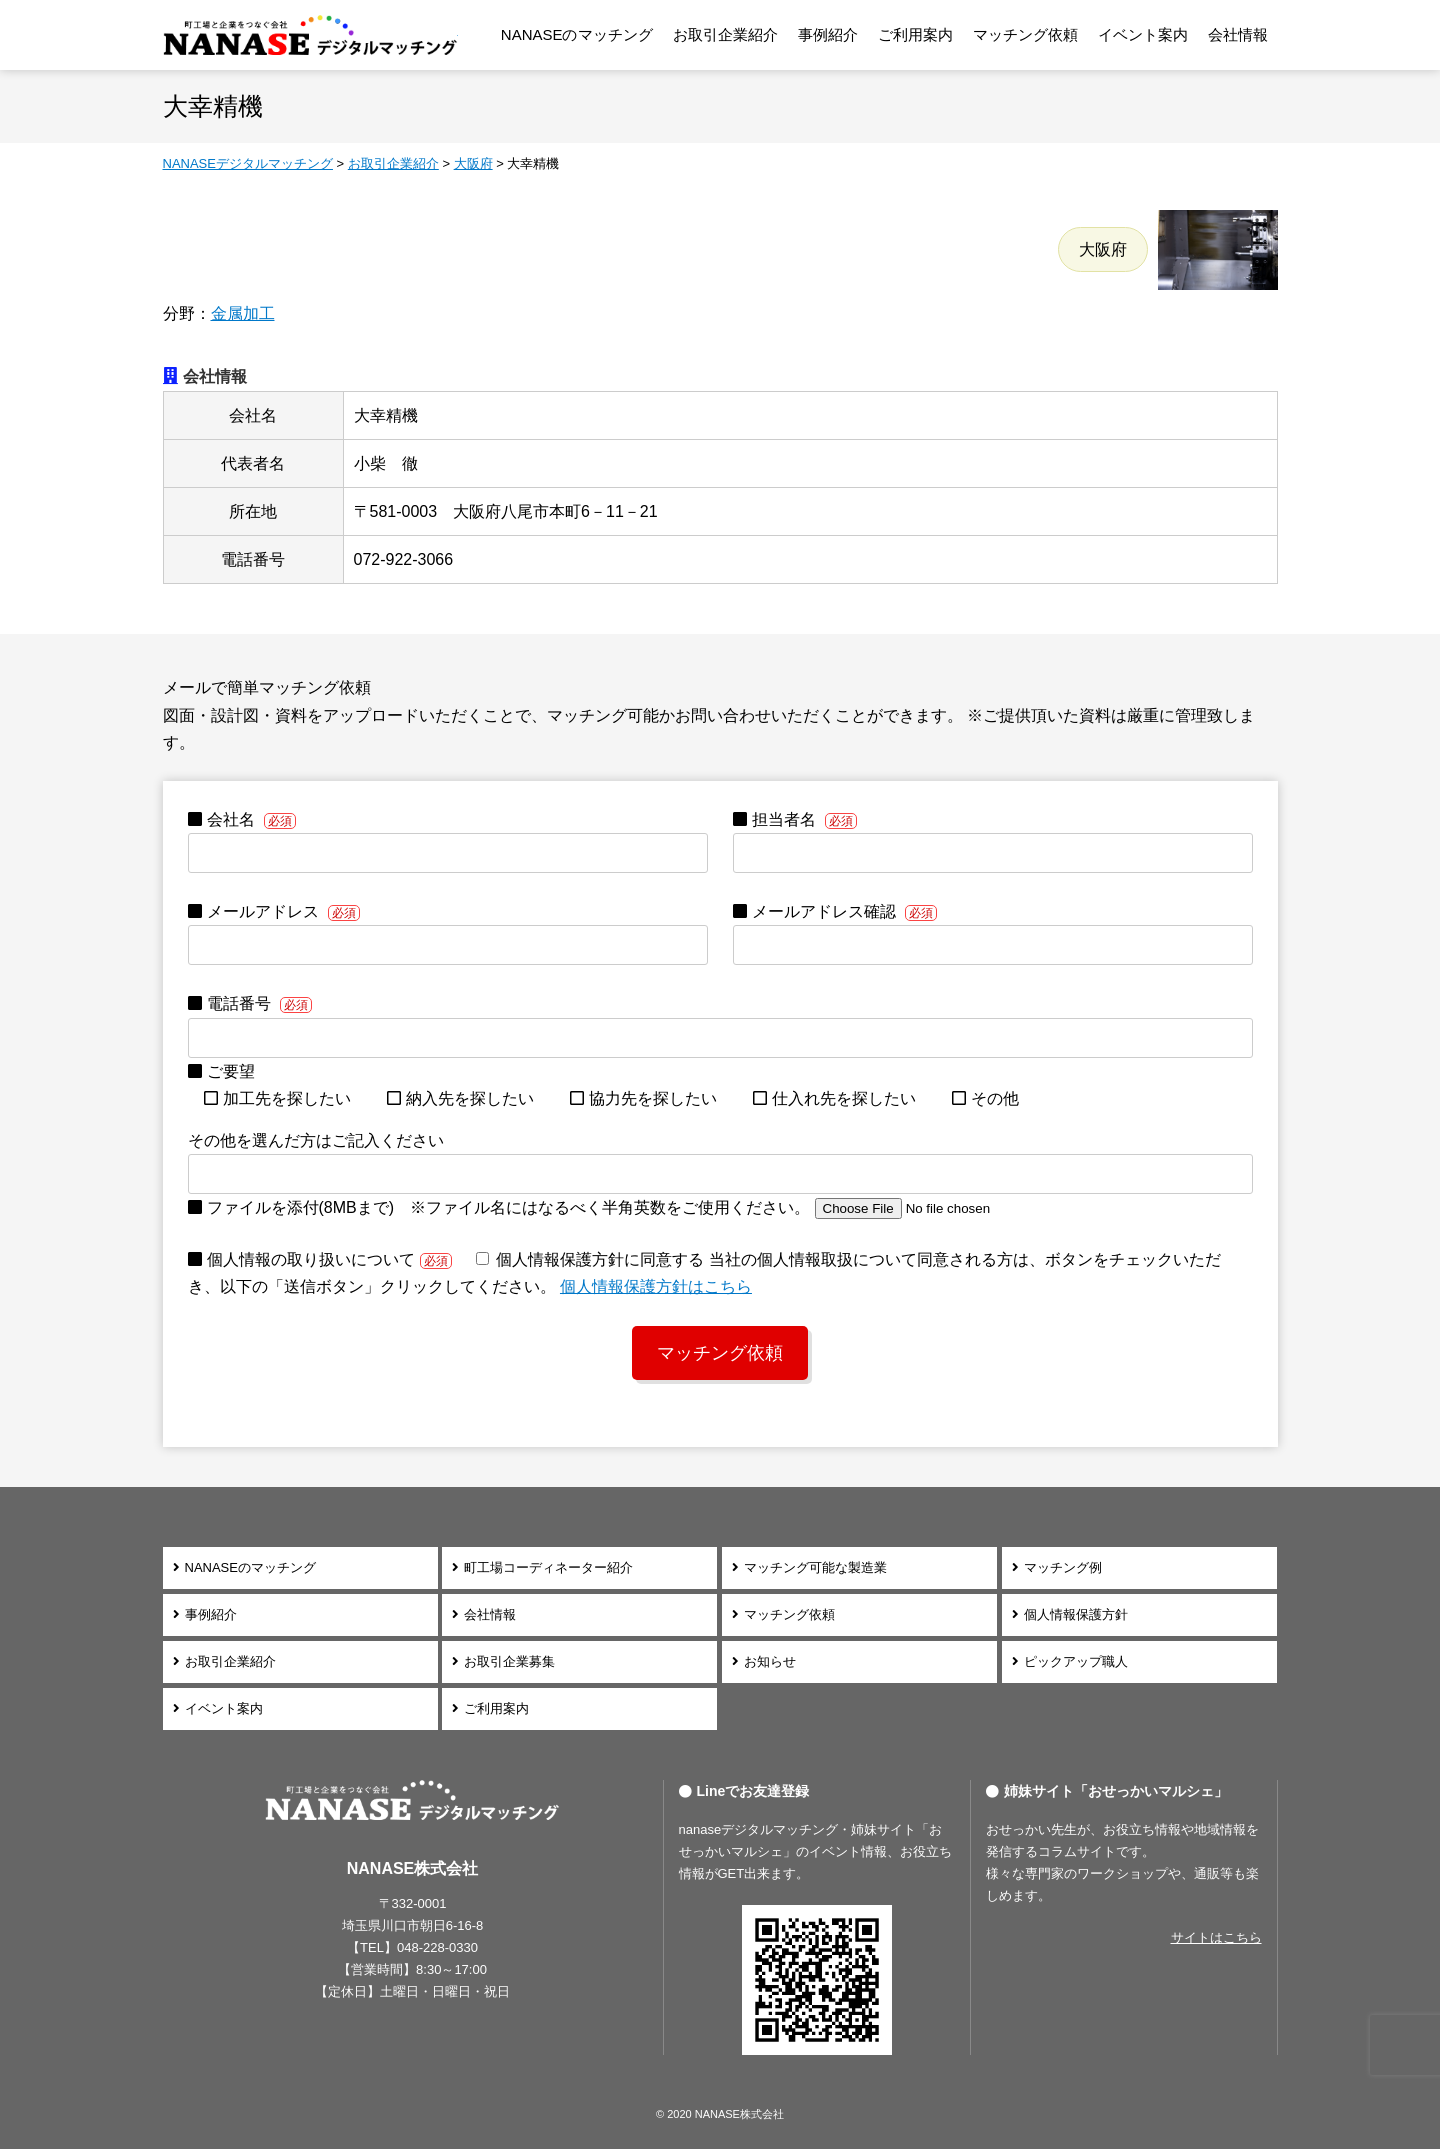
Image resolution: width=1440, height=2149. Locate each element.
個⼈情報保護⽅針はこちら (656, 1286)
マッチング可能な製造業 (815, 1567)
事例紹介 (828, 34)
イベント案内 (1143, 34)
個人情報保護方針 (1076, 1614)
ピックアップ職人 (1076, 1661)
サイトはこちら (1216, 1937)
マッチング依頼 (1025, 34)
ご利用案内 (915, 34)
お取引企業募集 (509, 1661)
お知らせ (770, 1661)
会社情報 (1238, 34)
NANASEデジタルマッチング (310, 35)
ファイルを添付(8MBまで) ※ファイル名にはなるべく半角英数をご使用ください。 (628, 1207)
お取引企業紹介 (725, 34)
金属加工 (243, 313)
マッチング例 (1063, 1567)
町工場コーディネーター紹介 (548, 1567)
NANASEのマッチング (577, 34)
